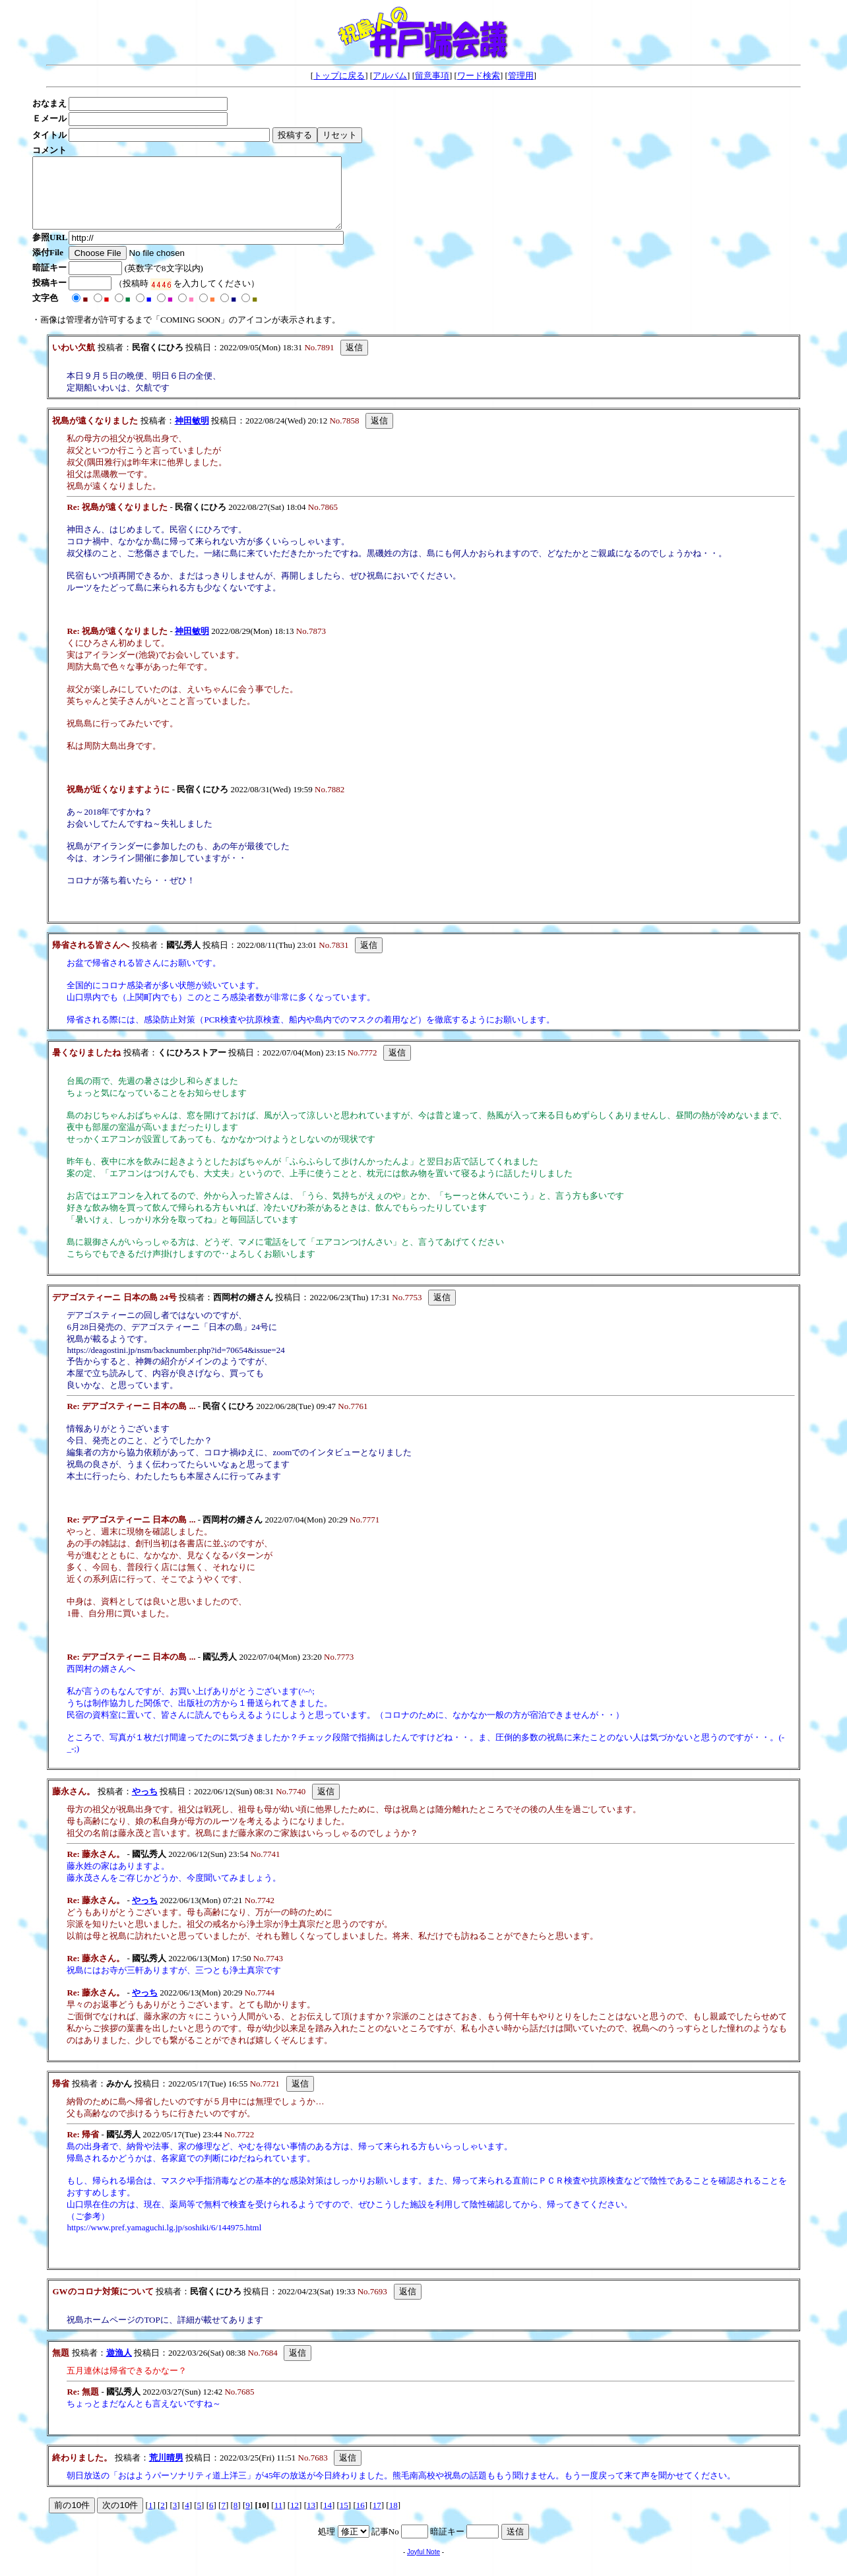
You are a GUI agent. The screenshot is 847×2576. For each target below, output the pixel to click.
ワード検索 (478, 75)
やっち (145, 1805)
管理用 (521, 75)
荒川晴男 (166, 2471)
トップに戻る (339, 75)
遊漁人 (119, 2367)
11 (278, 2519)
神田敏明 (192, 434)
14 (327, 2519)
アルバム (390, 75)
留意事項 (432, 75)
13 (311, 2519)
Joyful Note (423, 2565)
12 (294, 2519)
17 (377, 2519)
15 (344, 2519)
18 (393, 2519)
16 (360, 2519)
